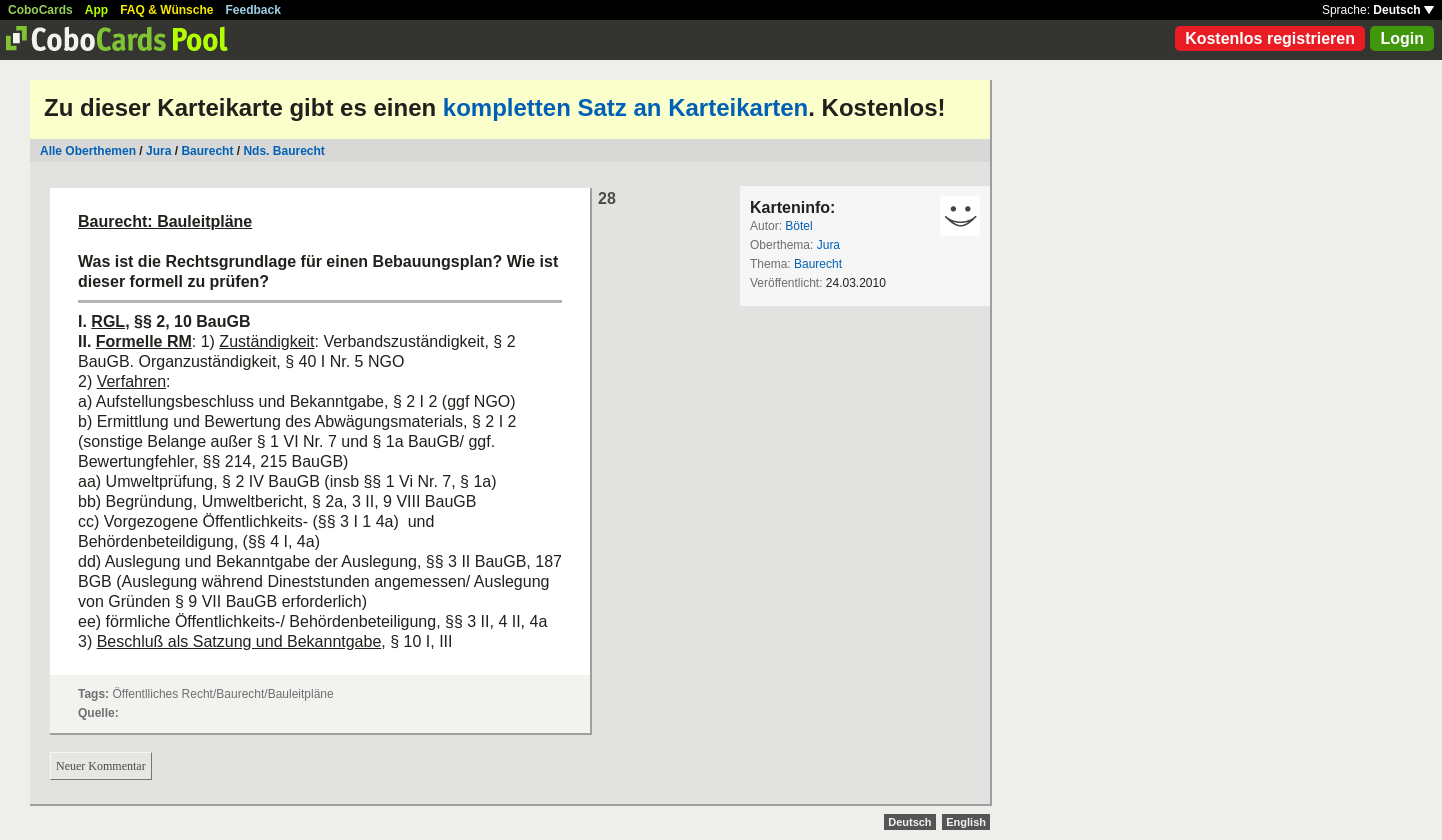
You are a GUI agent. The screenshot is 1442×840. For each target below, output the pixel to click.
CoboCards (40, 10)
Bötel (798, 226)
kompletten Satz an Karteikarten (625, 107)
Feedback (253, 10)
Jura (158, 151)
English (966, 822)
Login (1402, 38)
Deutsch (1403, 10)
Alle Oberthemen (88, 151)
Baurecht (207, 151)
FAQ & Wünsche (166, 10)
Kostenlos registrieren (1270, 38)
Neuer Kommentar (101, 766)
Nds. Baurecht (283, 151)
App (96, 10)
